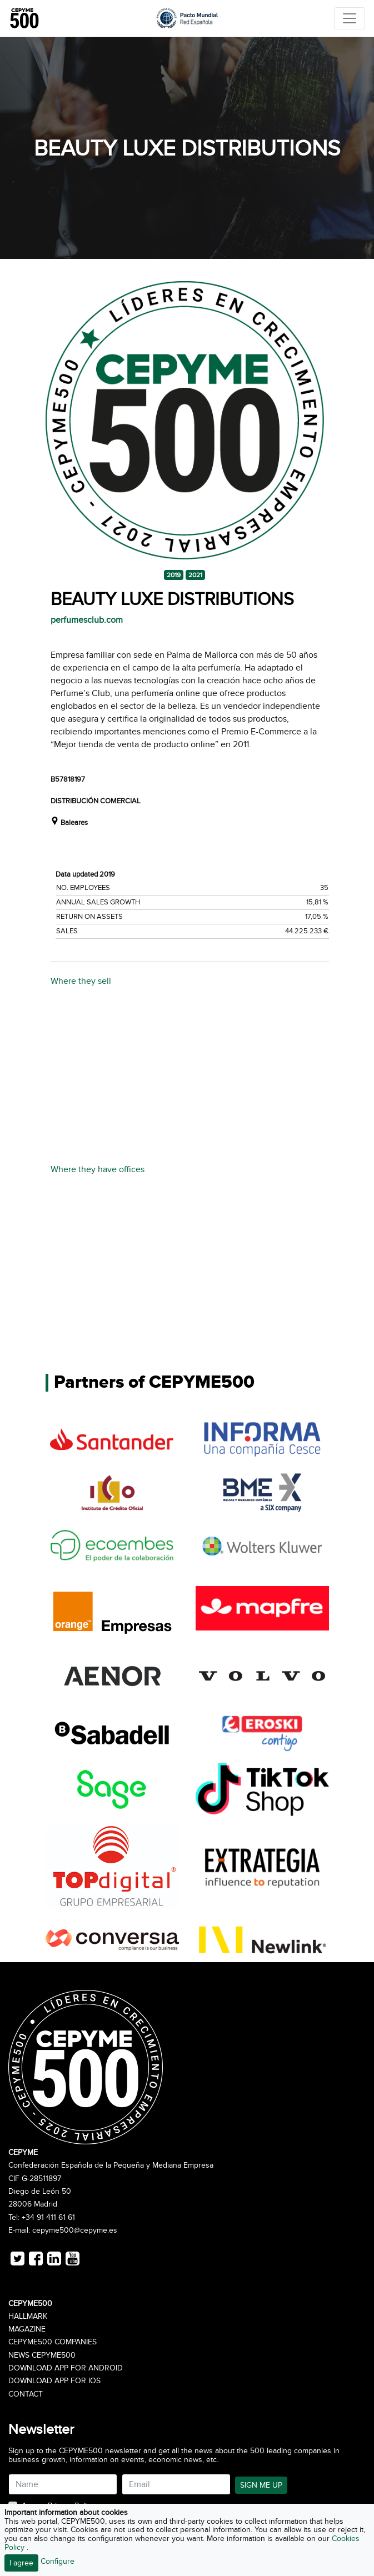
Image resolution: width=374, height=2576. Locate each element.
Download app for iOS (54, 2381)
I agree (21, 2563)
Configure (57, 2561)
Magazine (27, 2329)
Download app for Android (65, 2368)
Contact (25, 2394)
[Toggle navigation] (349, 18)
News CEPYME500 (42, 2355)
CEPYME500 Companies (52, 2342)
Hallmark (27, 2316)
